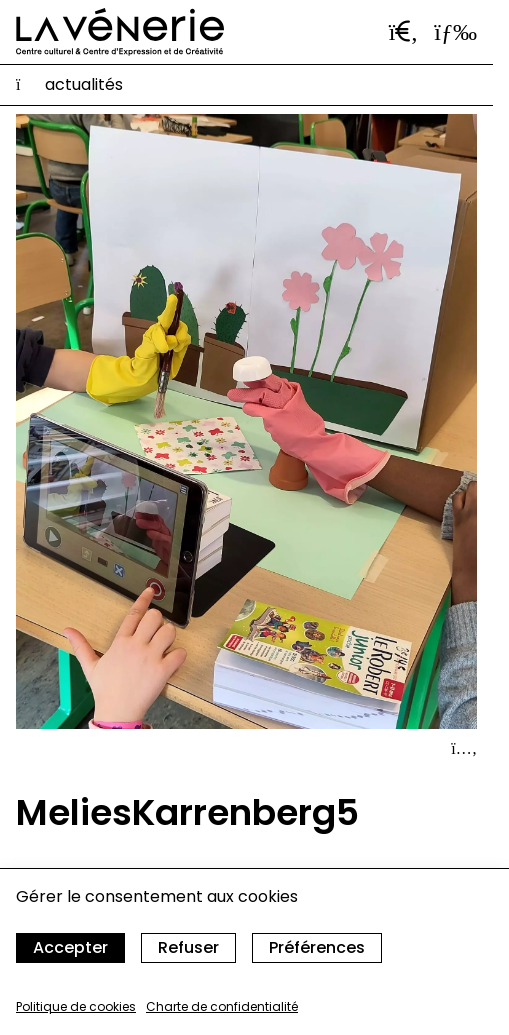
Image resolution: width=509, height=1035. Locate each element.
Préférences (317, 947)
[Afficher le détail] (464, 749)
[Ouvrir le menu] (455, 32)
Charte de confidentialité (222, 1006)
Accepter (70, 947)
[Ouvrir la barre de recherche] (404, 32)
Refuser (188, 947)
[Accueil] (120, 32)
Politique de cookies (76, 1006)
